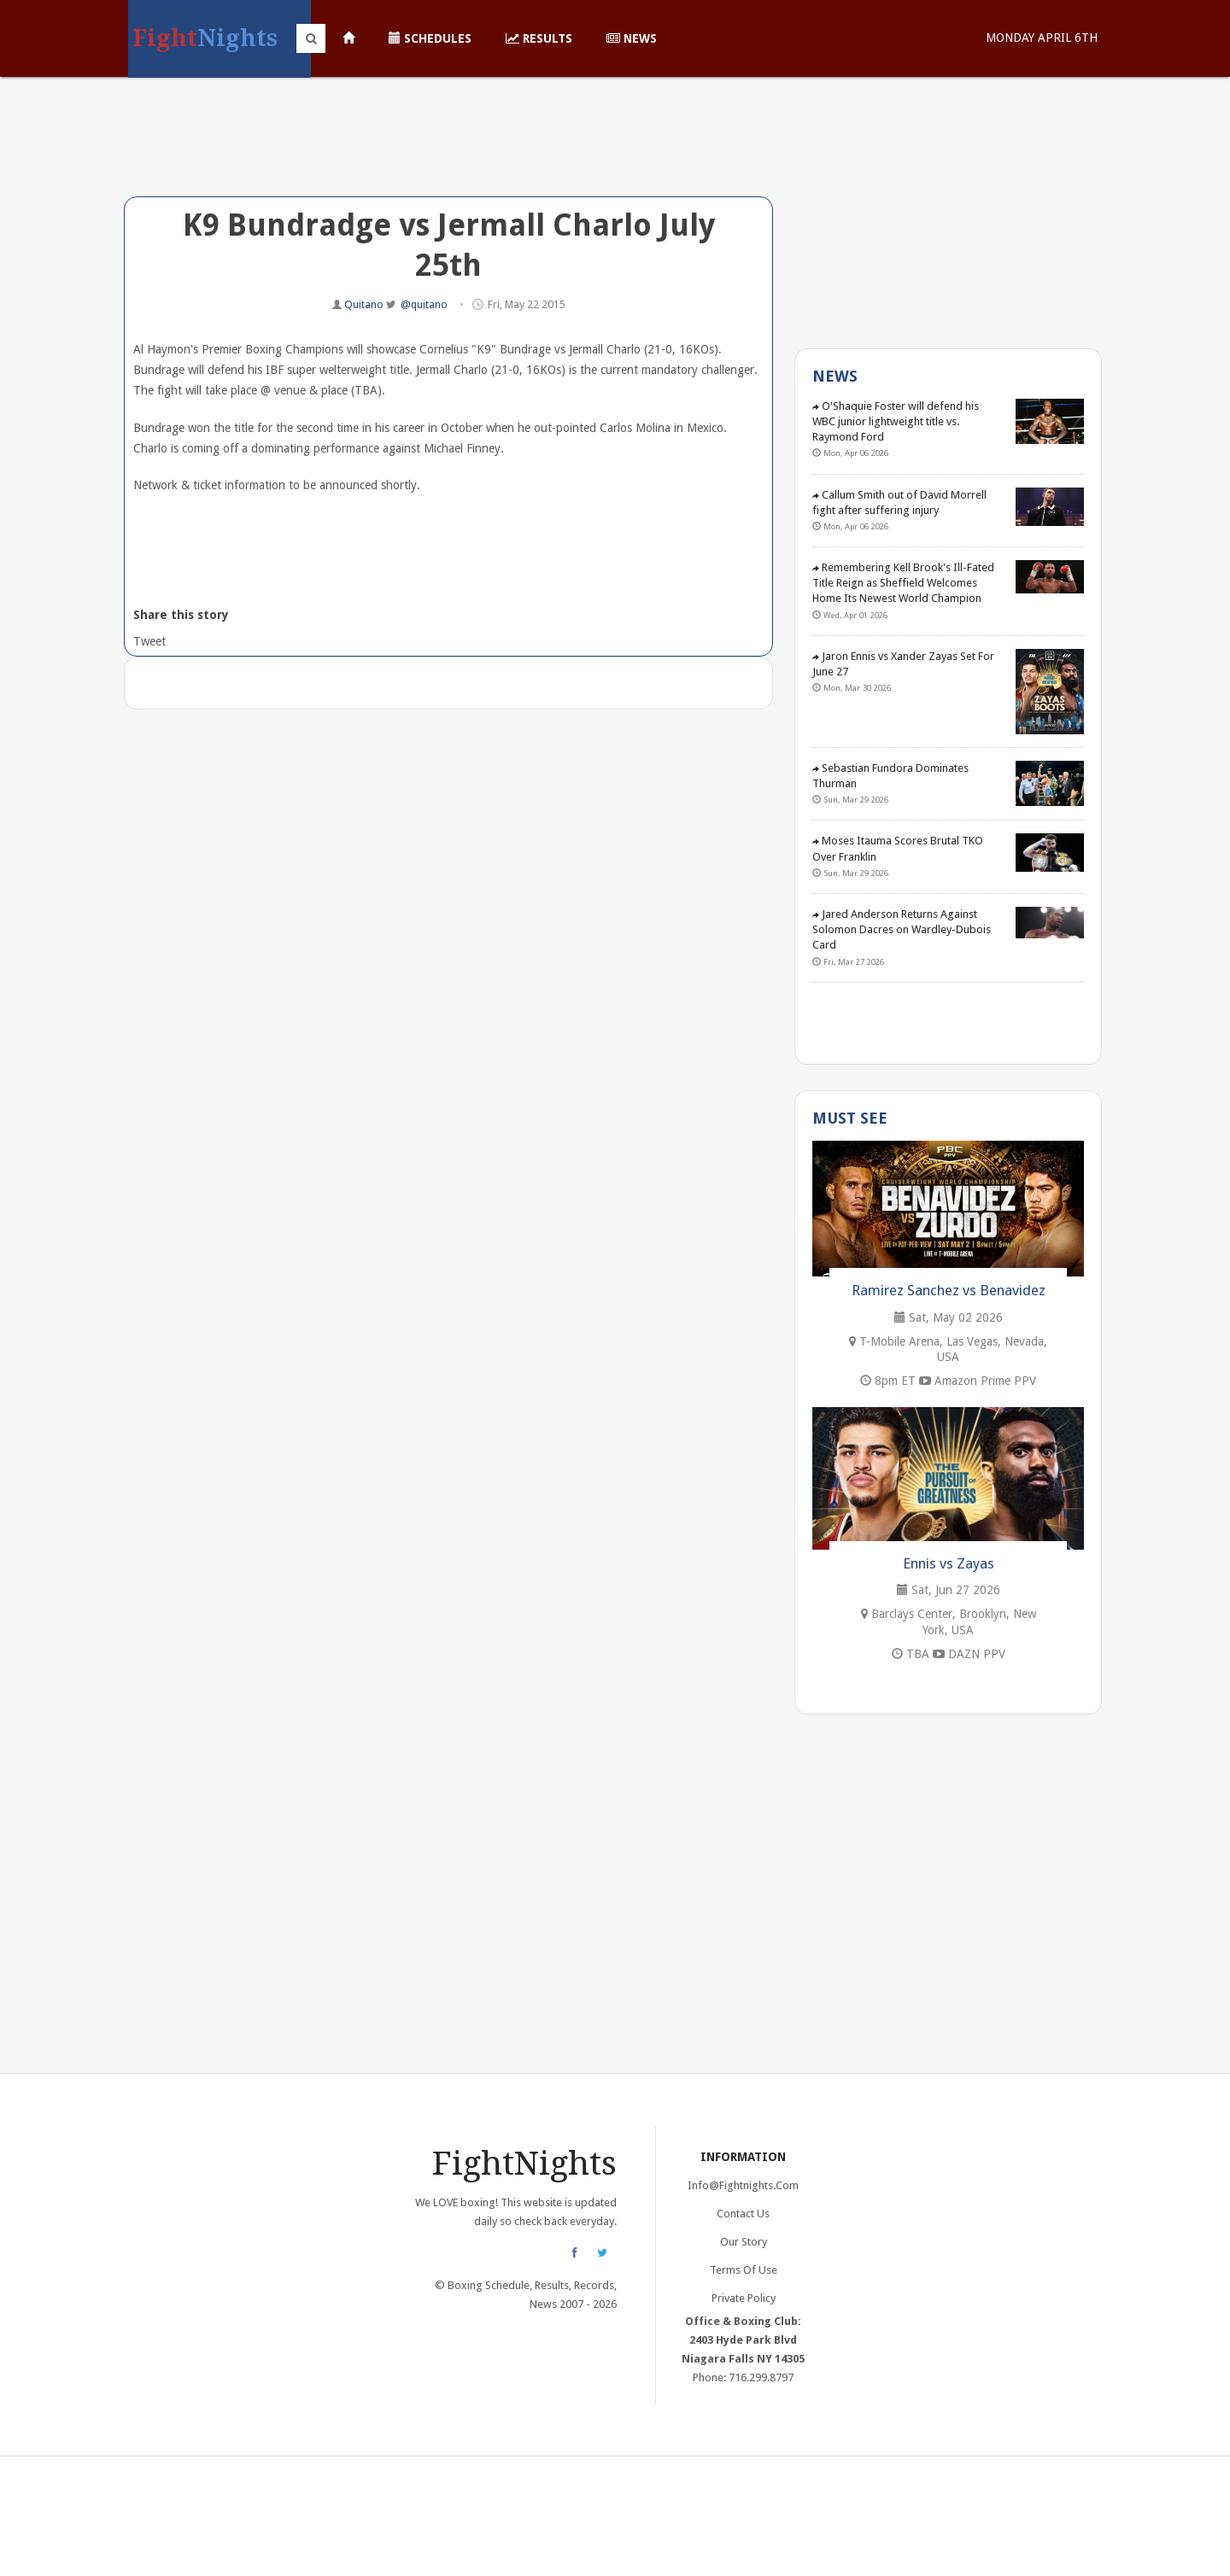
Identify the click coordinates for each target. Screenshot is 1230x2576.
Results (539, 38)
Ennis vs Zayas (948, 1563)
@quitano (424, 304)
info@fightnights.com (743, 2185)
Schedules (430, 38)
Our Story (743, 2241)
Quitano (365, 304)
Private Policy (744, 2298)
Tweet (148, 641)
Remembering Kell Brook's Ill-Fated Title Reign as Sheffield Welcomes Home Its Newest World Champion (903, 583)
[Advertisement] (448, 149)
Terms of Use (743, 2269)
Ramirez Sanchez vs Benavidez (949, 1290)
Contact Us (743, 2213)
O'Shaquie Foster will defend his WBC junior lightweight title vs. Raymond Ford (895, 421)
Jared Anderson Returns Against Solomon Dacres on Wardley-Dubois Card (901, 929)
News (631, 38)
